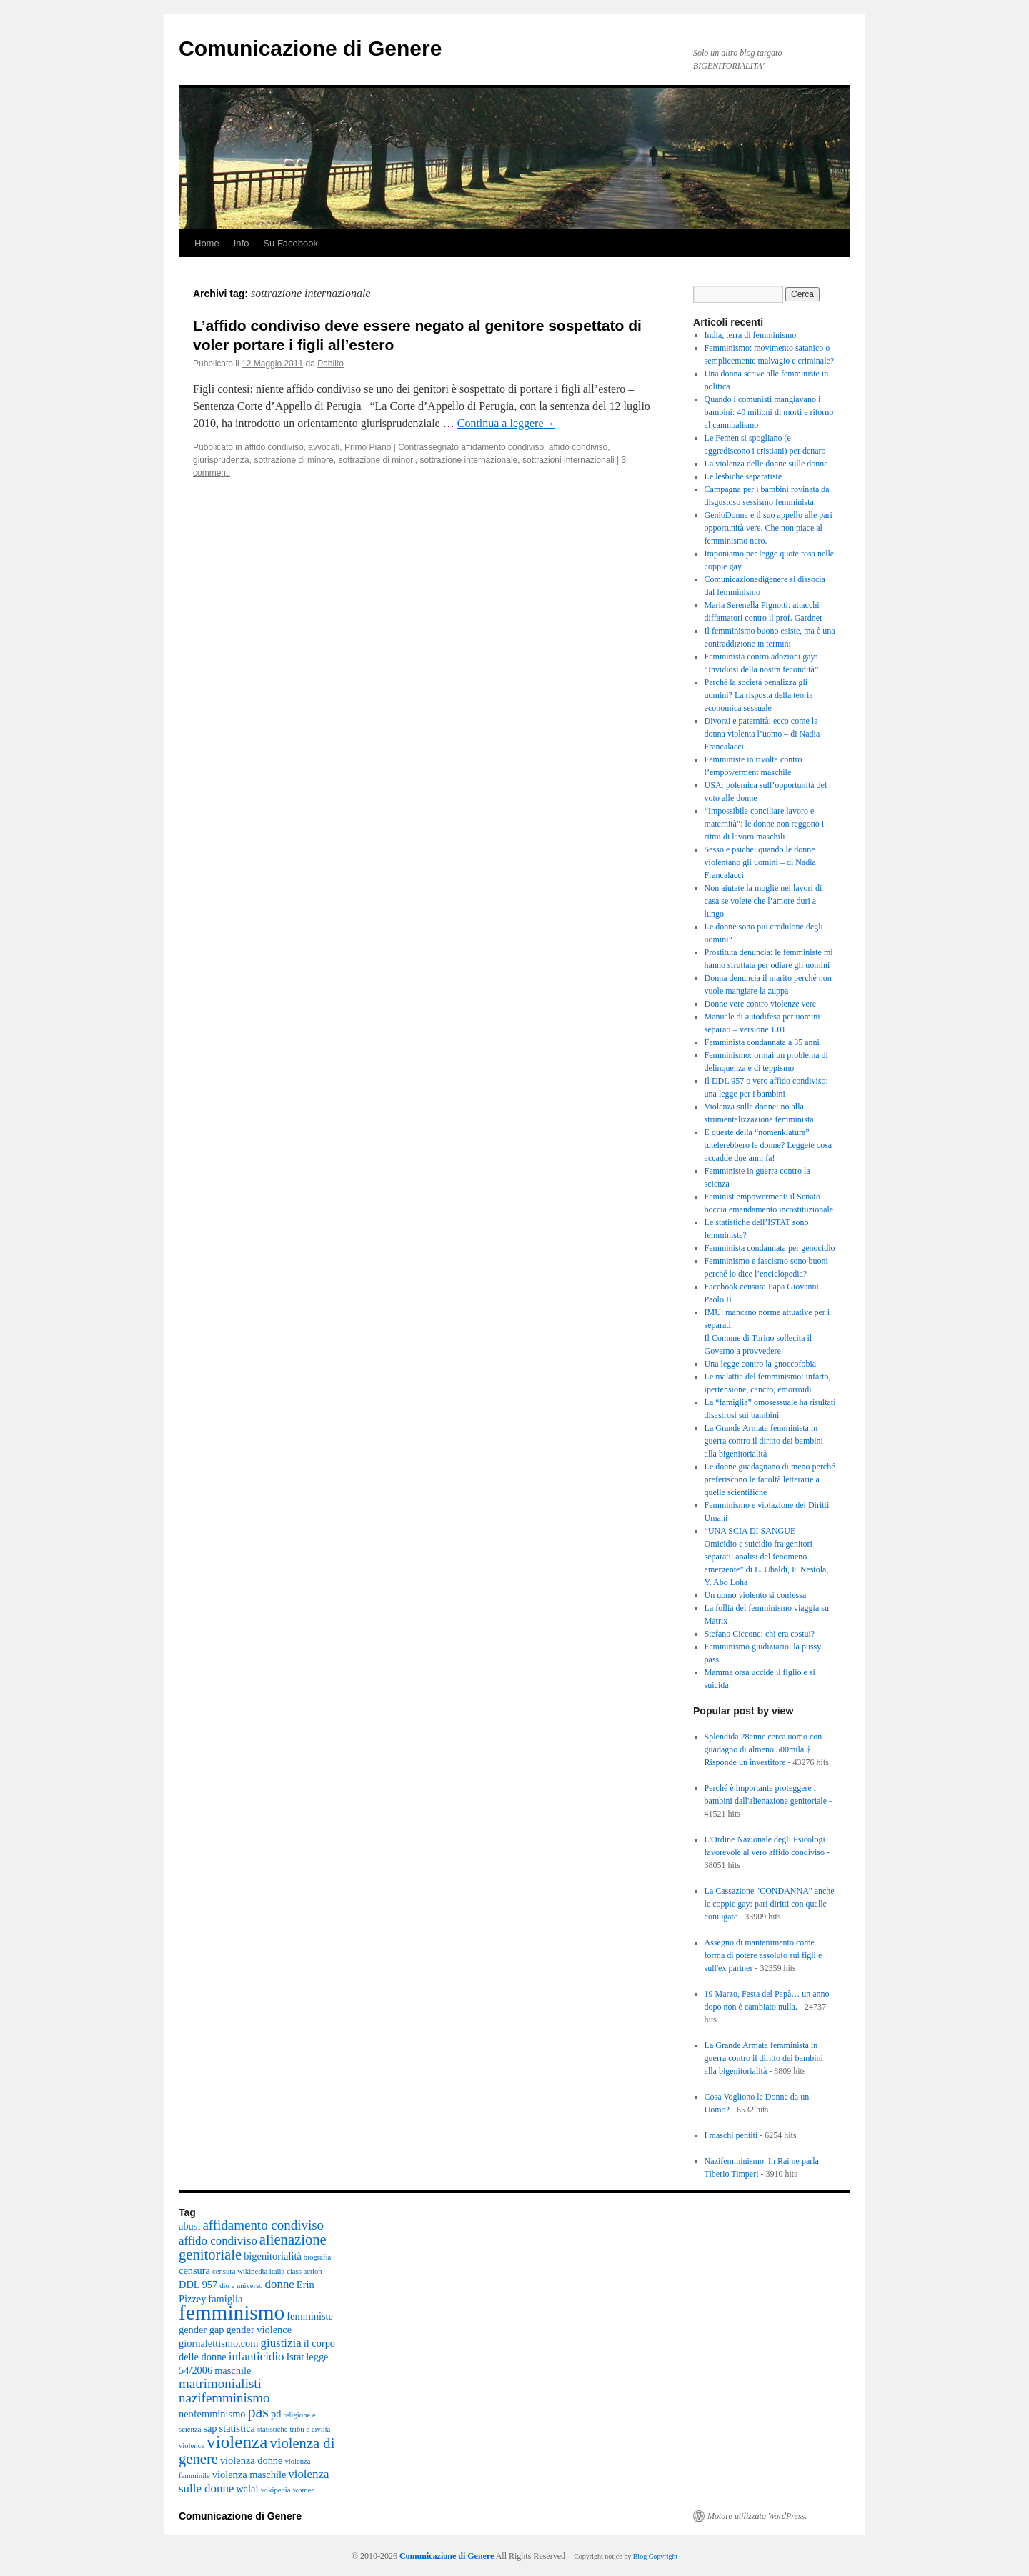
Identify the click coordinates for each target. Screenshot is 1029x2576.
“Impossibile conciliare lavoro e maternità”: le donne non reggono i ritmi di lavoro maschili (765, 824)
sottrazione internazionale (469, 460)
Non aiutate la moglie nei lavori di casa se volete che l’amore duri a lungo (763, 901)
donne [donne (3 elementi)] (279, 2284)
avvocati (323, 447)
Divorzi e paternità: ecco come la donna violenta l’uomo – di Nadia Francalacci (762, 734)
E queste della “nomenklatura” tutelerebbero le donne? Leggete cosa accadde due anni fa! (768, 1145)
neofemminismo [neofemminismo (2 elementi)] (212, 2414)
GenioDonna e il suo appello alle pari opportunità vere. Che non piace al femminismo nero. (768, 528)
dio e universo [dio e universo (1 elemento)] (240, 2286)
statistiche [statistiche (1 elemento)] (272, 2429)
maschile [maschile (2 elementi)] (232, 2370)
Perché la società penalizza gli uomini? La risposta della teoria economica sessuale (759, 695)
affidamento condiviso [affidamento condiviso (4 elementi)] (263, 2224)
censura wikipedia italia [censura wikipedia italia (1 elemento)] (248, 2271)
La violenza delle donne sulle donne (766, 464)
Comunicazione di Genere (310, 48)
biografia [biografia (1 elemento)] (317, 2257)
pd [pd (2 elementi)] (276, 2414)
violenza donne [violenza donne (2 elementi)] (251, 2460)
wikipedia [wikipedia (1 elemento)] (276, 2490)
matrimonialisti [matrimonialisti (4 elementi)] (220, 2383)
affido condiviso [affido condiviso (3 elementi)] (218, 2240)
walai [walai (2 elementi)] (247, 2489)
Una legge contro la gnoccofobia (761, 1364)
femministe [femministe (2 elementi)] (310, 2316)
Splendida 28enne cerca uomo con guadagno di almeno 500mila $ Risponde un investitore (763, 1749)
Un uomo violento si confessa (756, 1595)
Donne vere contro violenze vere (761, 1004)
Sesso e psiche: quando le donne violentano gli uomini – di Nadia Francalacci (760, 862)
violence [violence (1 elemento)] (191, 2446)
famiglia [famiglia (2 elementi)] (225, 2299)
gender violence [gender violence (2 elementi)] (259, 2329)
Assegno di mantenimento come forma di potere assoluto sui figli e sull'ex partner (763, 1955)
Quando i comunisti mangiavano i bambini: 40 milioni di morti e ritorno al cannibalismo (769, 412)
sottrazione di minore (293, 460)
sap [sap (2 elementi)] (210, 2428)
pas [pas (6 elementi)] (258, 2412)
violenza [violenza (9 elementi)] (237, 2442)
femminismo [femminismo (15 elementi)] (231, 2312)
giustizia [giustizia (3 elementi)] (281, 2343)
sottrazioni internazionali (568, 460)
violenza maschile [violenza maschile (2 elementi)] (249, 2474)
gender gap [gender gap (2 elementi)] (201, 2329)
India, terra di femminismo (751, 335)
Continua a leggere (506, 423)
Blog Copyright (655, 2556)
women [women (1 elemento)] (304, 2490)
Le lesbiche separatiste (743, 476)
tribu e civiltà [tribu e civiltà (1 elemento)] (310, 2429)
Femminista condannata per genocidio (770, 1248)
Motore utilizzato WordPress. (757, 2516)
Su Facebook (290, 243)
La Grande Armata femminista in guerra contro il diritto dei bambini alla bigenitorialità (764, 1441)
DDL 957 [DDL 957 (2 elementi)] (198, 2284)
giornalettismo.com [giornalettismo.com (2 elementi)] (219, 2343)
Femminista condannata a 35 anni (762, 1042)
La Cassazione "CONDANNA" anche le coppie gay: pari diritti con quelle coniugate (770, 1904)
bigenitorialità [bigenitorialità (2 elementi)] (273, 2256)
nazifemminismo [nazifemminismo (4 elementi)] (224, 2397)
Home (206, 243)
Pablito (330, 364)
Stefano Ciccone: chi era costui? (760, 1634)
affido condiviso (274, 447)
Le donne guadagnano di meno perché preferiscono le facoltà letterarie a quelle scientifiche (770, 1479)
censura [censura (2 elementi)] (194, 2270)
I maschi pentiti (731, 2135)
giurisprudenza (221, 460)
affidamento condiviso (502, 447)
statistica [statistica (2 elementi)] (237, 2428)
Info (241, 243)
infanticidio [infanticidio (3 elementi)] (256, 2356)
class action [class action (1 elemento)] (304, 2271)
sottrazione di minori (376, 460)
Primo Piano (367, 447)
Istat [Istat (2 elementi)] (295, 2356)
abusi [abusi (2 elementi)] (189, 2226)
